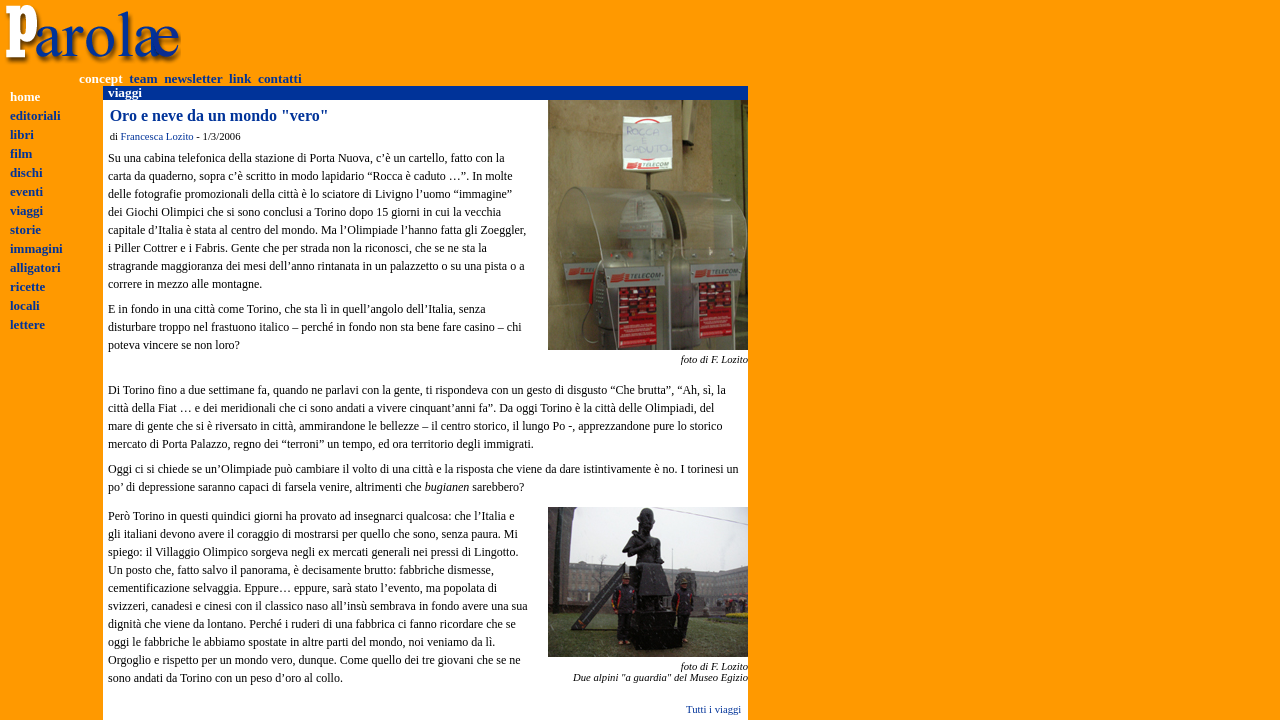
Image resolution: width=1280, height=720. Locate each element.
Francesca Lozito (157, 136)
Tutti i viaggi (713, 709)
